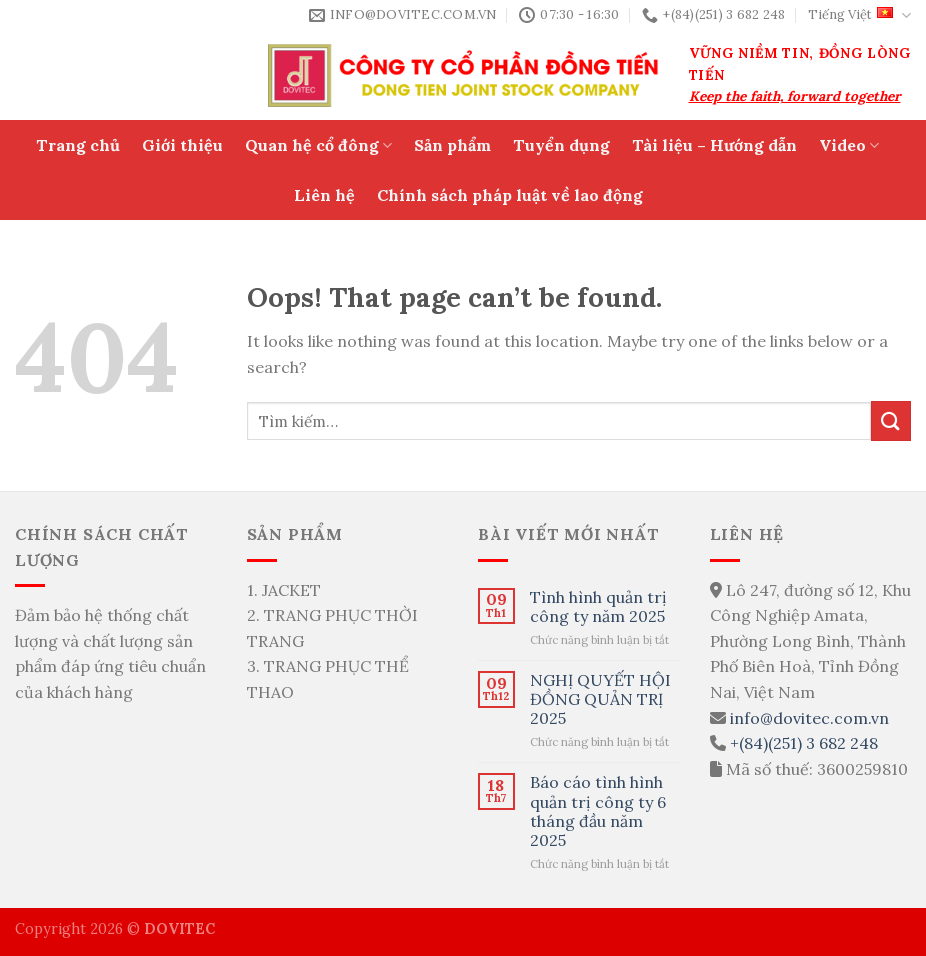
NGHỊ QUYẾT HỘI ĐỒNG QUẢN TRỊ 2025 (600, 699)
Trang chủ (78, 145)
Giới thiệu (182, 145)
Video (849, 145)
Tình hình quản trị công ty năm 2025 (598, 607)
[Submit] (891, 420)
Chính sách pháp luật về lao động (510, 195)
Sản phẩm (452, 145)
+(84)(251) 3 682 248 (804, 743)
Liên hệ (324, 195)
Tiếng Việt (859, 15)
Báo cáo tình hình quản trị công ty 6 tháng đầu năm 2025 (598, 811)
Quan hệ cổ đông (318, 145)
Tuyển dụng (561, 145)
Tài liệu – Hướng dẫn (714, 145)
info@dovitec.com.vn (809, 718)
